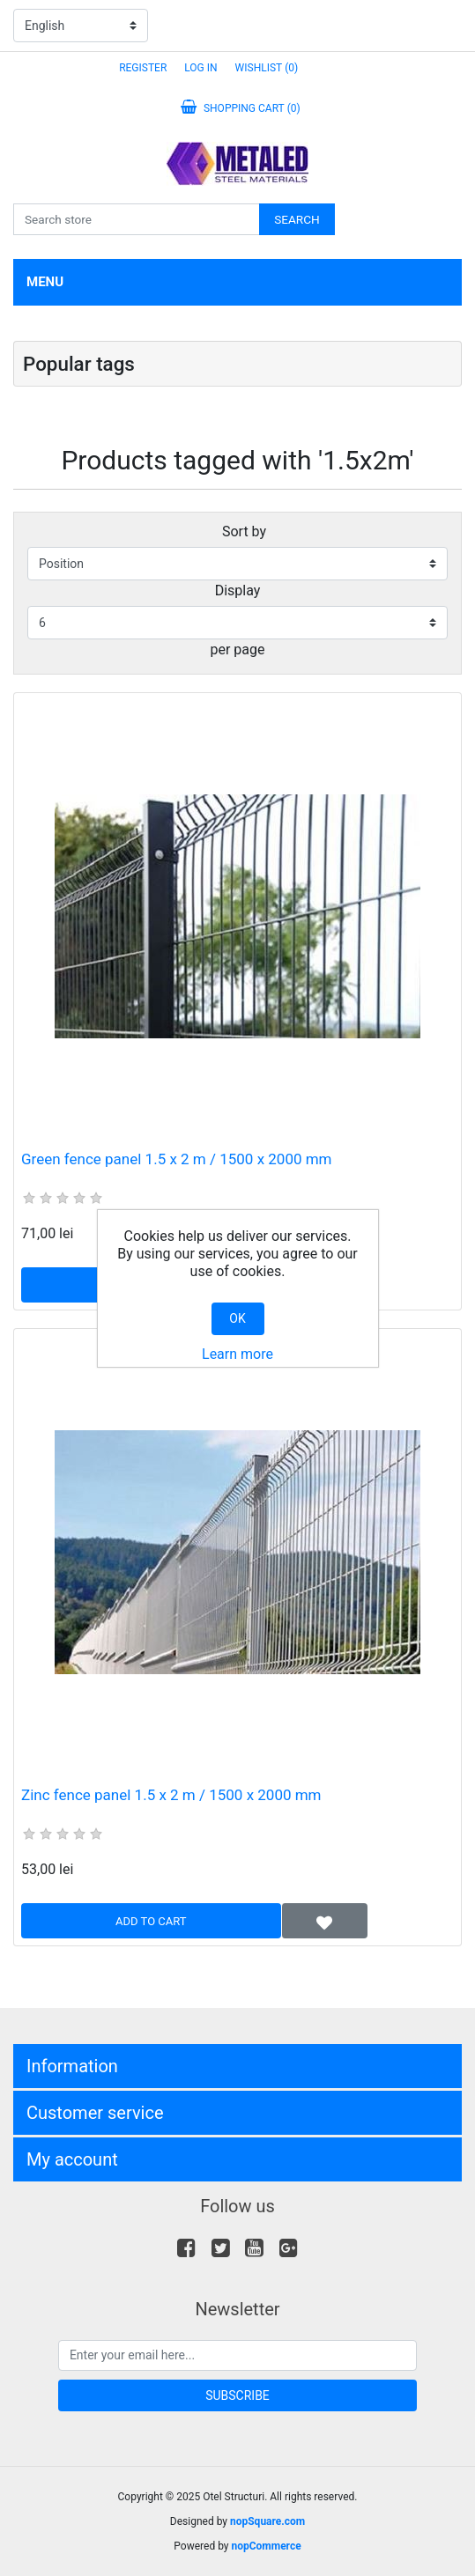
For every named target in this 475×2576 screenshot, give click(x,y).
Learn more (237, 1354)
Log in (200, 68)
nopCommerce (266, 2546)
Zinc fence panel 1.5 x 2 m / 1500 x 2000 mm (171, 1795)
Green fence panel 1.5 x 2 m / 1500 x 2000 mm (176, 1159)
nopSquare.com (267, 2521)
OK (237, 1318)
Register (143, 68)
